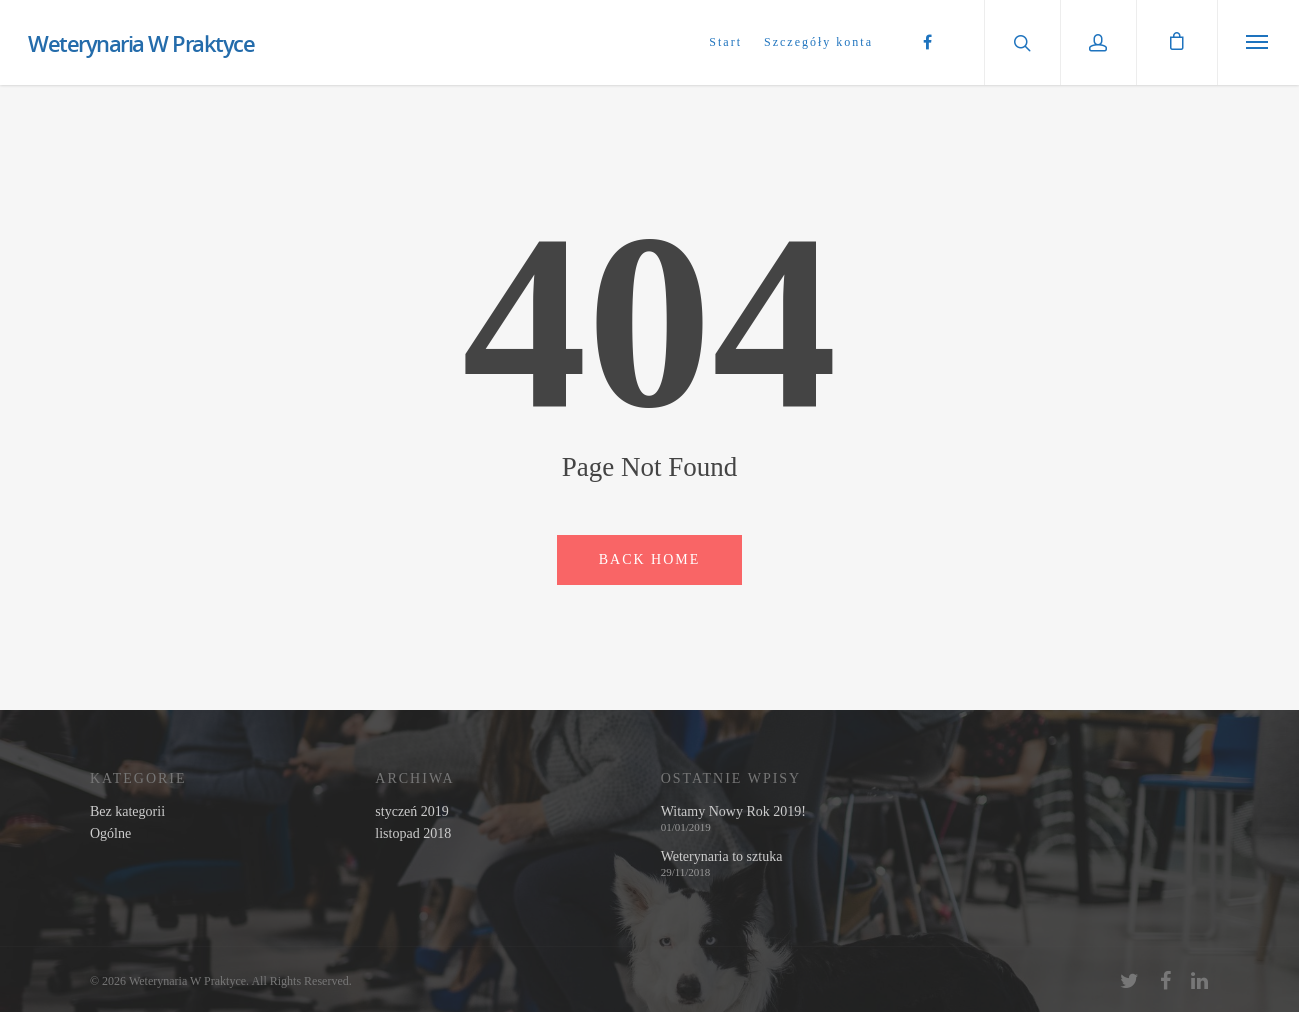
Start (725, 42)
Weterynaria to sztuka (722, 857)
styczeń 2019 (411, 812)
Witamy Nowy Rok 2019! (733, 812)
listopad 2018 (413, 834)
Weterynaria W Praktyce (141, 43)
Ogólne (110, 834)
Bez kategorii (127, 812)
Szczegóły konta (818, 42)
